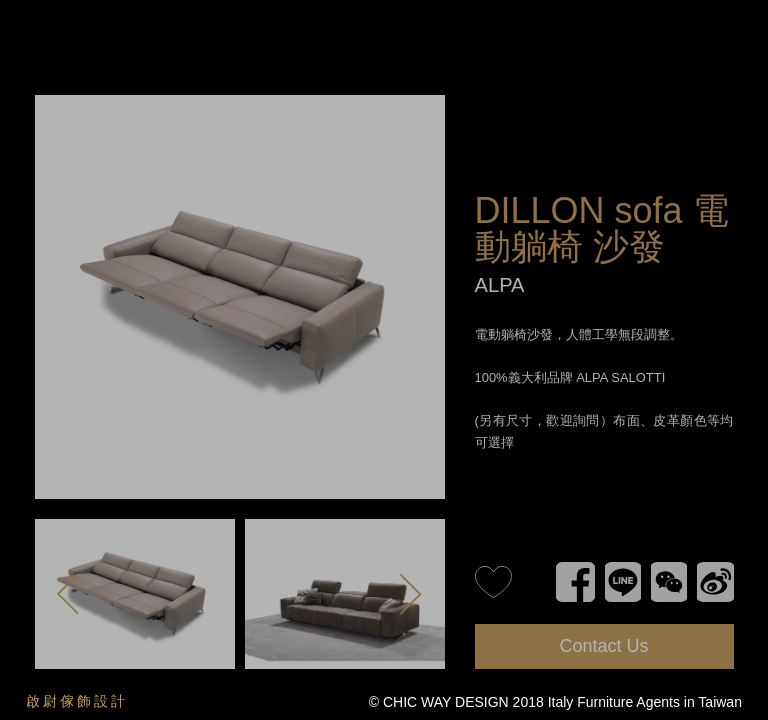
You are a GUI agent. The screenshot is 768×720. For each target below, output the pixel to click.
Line (613, 566)
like (493, 582)
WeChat (667, 566)
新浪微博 (715, 566)
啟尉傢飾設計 (77, 701)
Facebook (575, 566)
